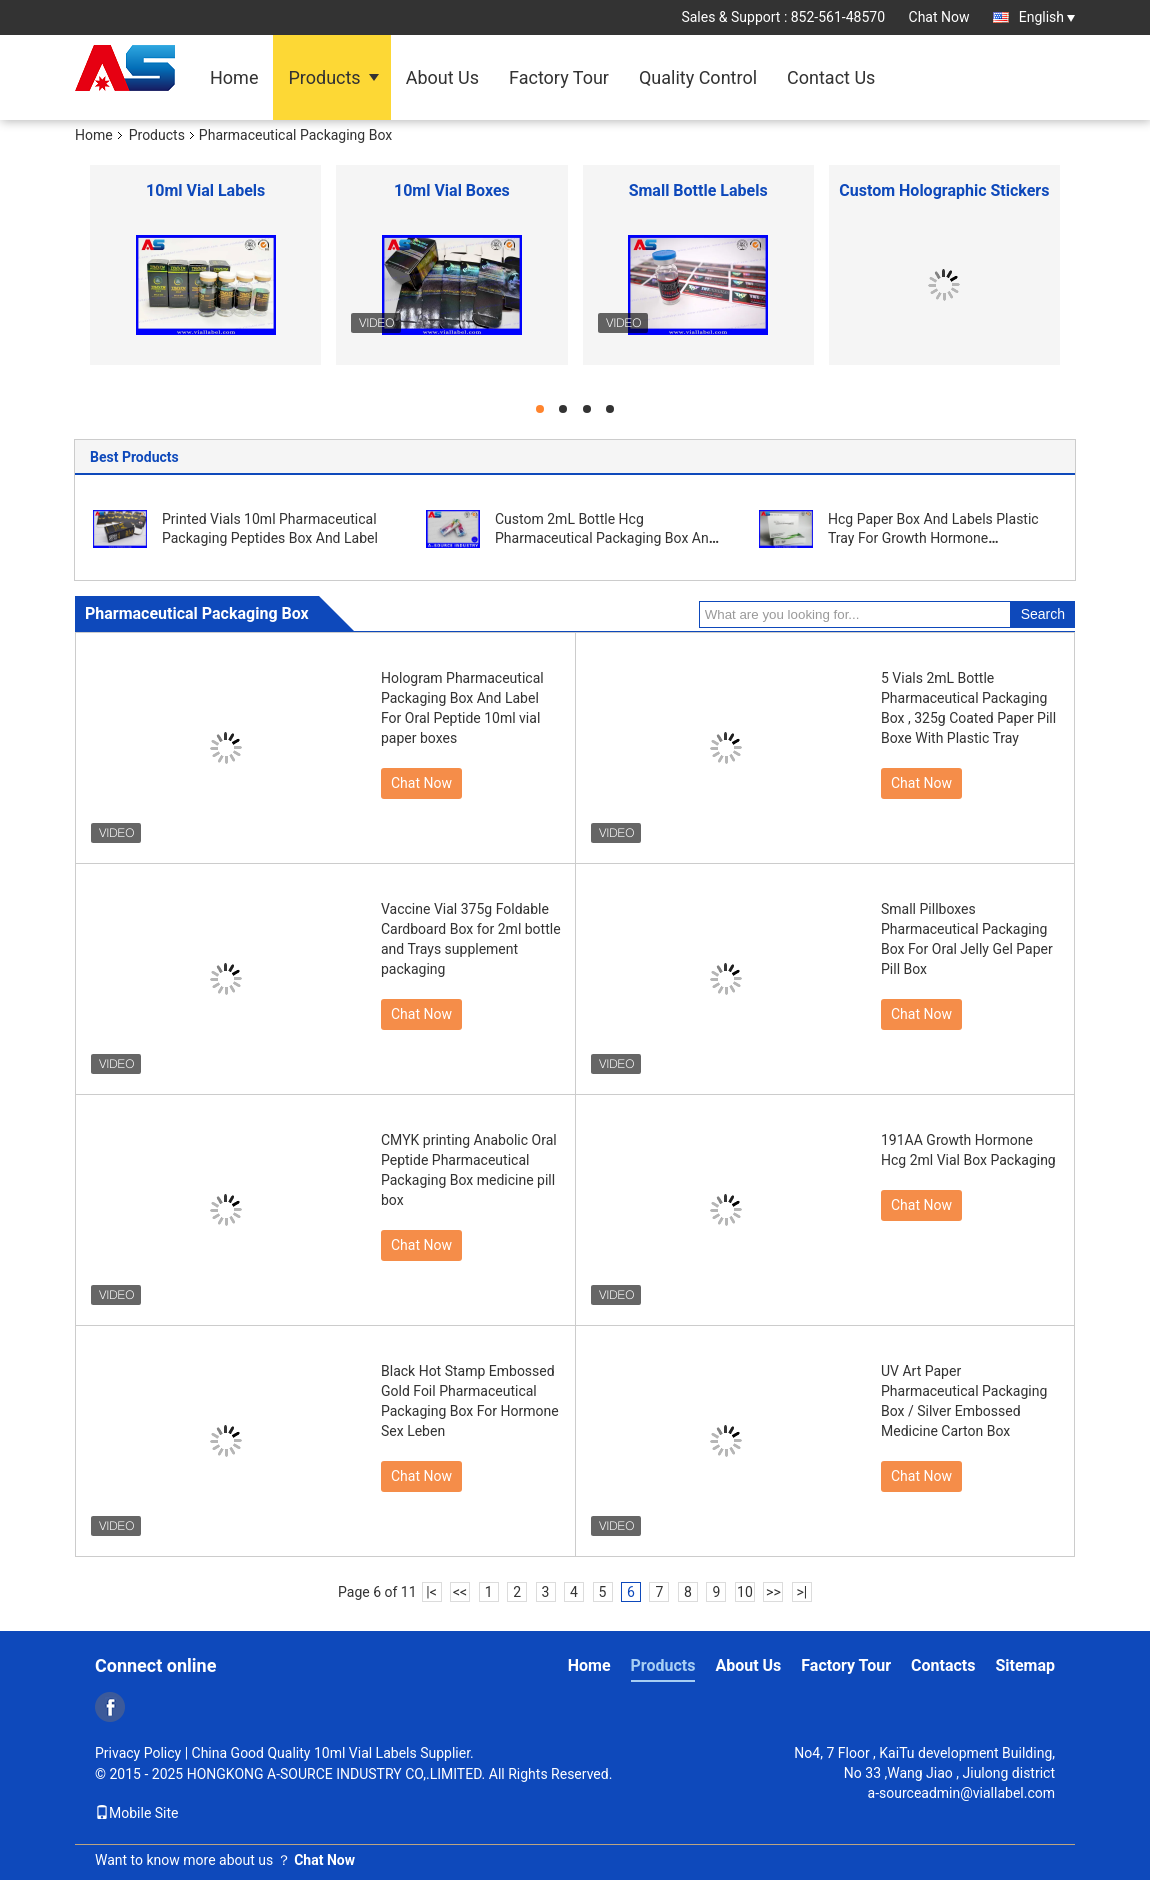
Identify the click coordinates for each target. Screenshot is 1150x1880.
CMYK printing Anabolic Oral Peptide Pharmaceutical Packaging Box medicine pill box (469, 1170)
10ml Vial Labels (205, 190)
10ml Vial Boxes (452, 190)
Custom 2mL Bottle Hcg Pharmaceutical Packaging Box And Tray (606, 538)
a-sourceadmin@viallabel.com (961, 1793)
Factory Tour (559, 77)
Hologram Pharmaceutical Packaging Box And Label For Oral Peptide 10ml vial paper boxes (462, 708)
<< (460, 1592)
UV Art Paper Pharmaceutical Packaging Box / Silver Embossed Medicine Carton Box (964, 1401)
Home (234, 77)
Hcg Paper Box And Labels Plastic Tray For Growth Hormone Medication (933, 538)
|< (431, 1592)
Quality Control (698, 77)
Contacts (943, 1665)
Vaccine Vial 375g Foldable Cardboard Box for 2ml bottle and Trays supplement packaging (471, 939)
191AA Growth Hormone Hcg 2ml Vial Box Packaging (968, 1150)
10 (745, 1592)
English (1047, 17)
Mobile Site (137, 1813)
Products (324, 77)
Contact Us (831, 77)
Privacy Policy (138, 1753)
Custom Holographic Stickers (944, 190)
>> (773, 1592)
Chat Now (939, 17)
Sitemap (1025, 1665)
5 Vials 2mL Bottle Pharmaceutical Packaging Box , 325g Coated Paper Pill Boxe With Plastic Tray (968, 708)
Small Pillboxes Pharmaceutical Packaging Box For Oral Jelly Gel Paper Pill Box (967, 939)
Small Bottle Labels (698, 190)
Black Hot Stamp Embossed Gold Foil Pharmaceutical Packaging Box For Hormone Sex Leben (470, 1401)
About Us (442, 77)
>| (802, 1592)
